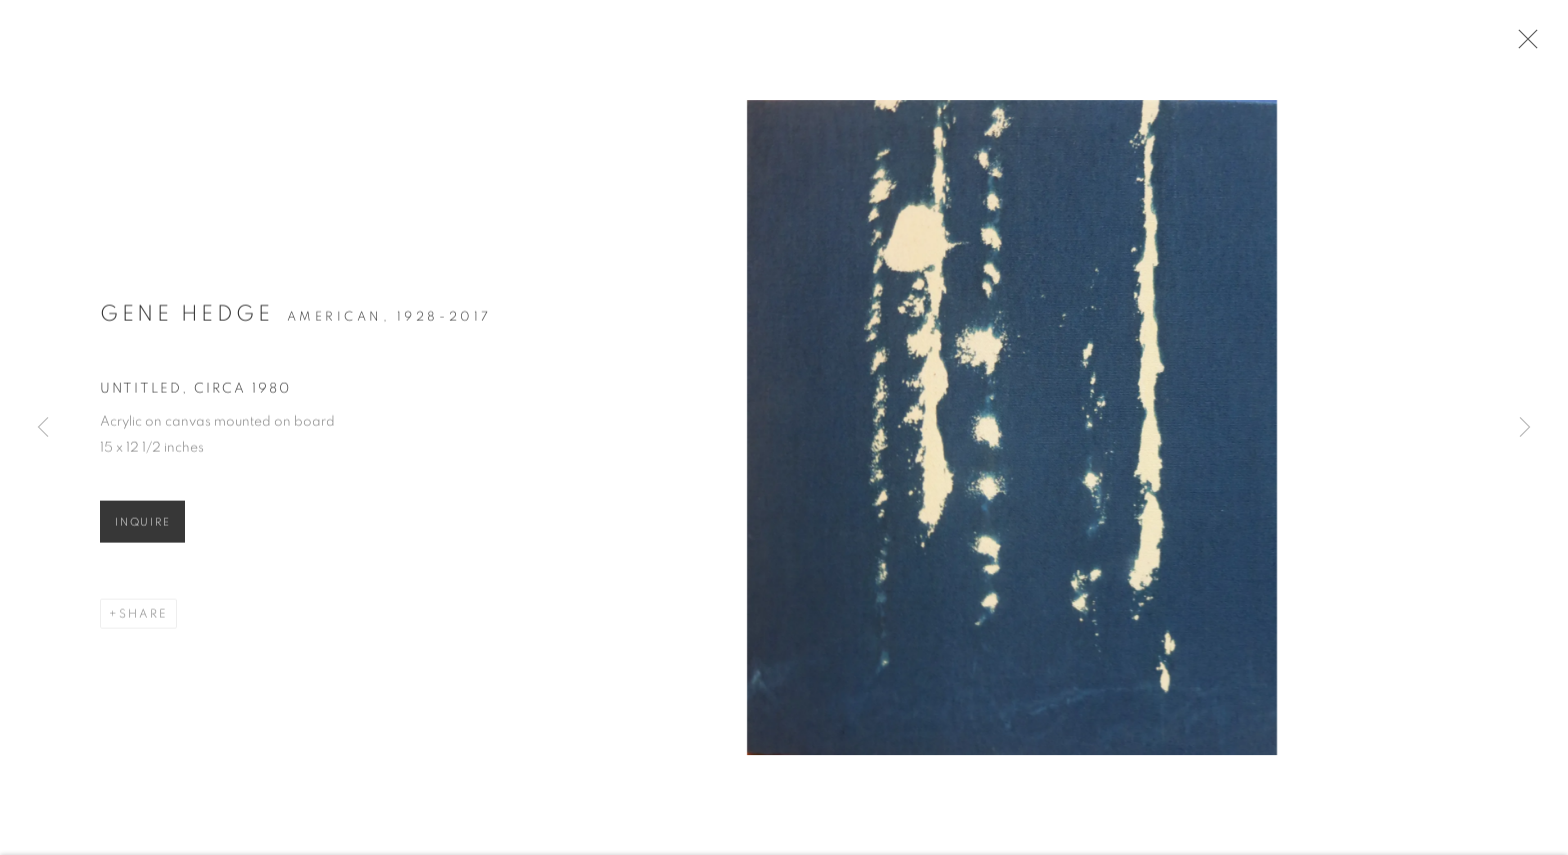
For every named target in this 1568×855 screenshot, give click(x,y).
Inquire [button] (142, 531)
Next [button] (1525, 427)
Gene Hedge (186, 323)
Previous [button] (43, 427)
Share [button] (143, 623)
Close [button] (1537, 45)
